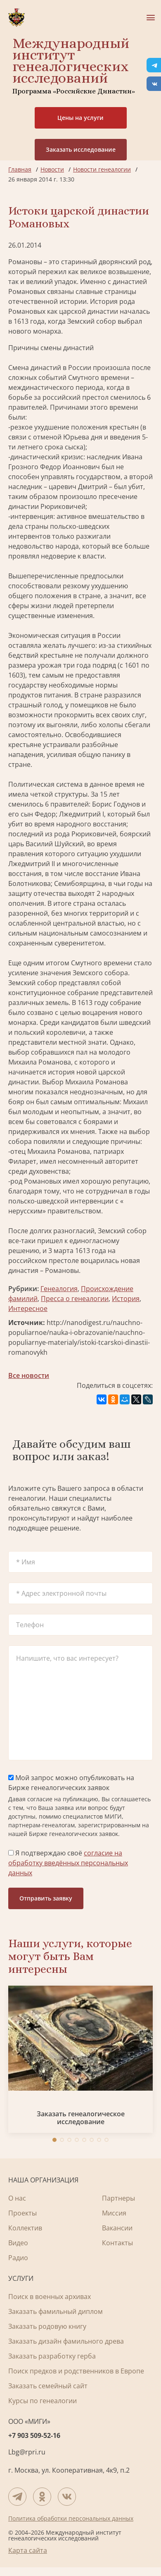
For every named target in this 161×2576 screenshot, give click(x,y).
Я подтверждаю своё (68, 1862)
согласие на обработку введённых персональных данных (68, 1862)
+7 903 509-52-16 (34, 2435)
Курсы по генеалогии (42, 2400)
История (126, 1298)
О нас (17, 2198)
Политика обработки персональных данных (70, 2518)
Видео (18, 2242)
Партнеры (118, 2198)
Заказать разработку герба (52, 2356)
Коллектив (25, 2227)
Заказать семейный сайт (48, 2385)
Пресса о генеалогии (75, 1298)
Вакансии (117, 2227)
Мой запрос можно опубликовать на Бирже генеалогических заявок (71, 1782)
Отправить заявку (45, 1898)
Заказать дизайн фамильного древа (66, 2341)
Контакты (117, 2242)
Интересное (27, 1308)
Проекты (22, 2213)
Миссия (114, 2213)
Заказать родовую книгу (47, 2326)
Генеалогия (59, 1288)
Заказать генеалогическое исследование (81, 2118)
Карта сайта (27, 2550)
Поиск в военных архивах (49, 2296)
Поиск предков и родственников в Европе (76, 2370)
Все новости (28, 1375)
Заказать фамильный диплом (55, 2311)
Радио (18, 2257)
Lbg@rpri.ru (26, 2452)
